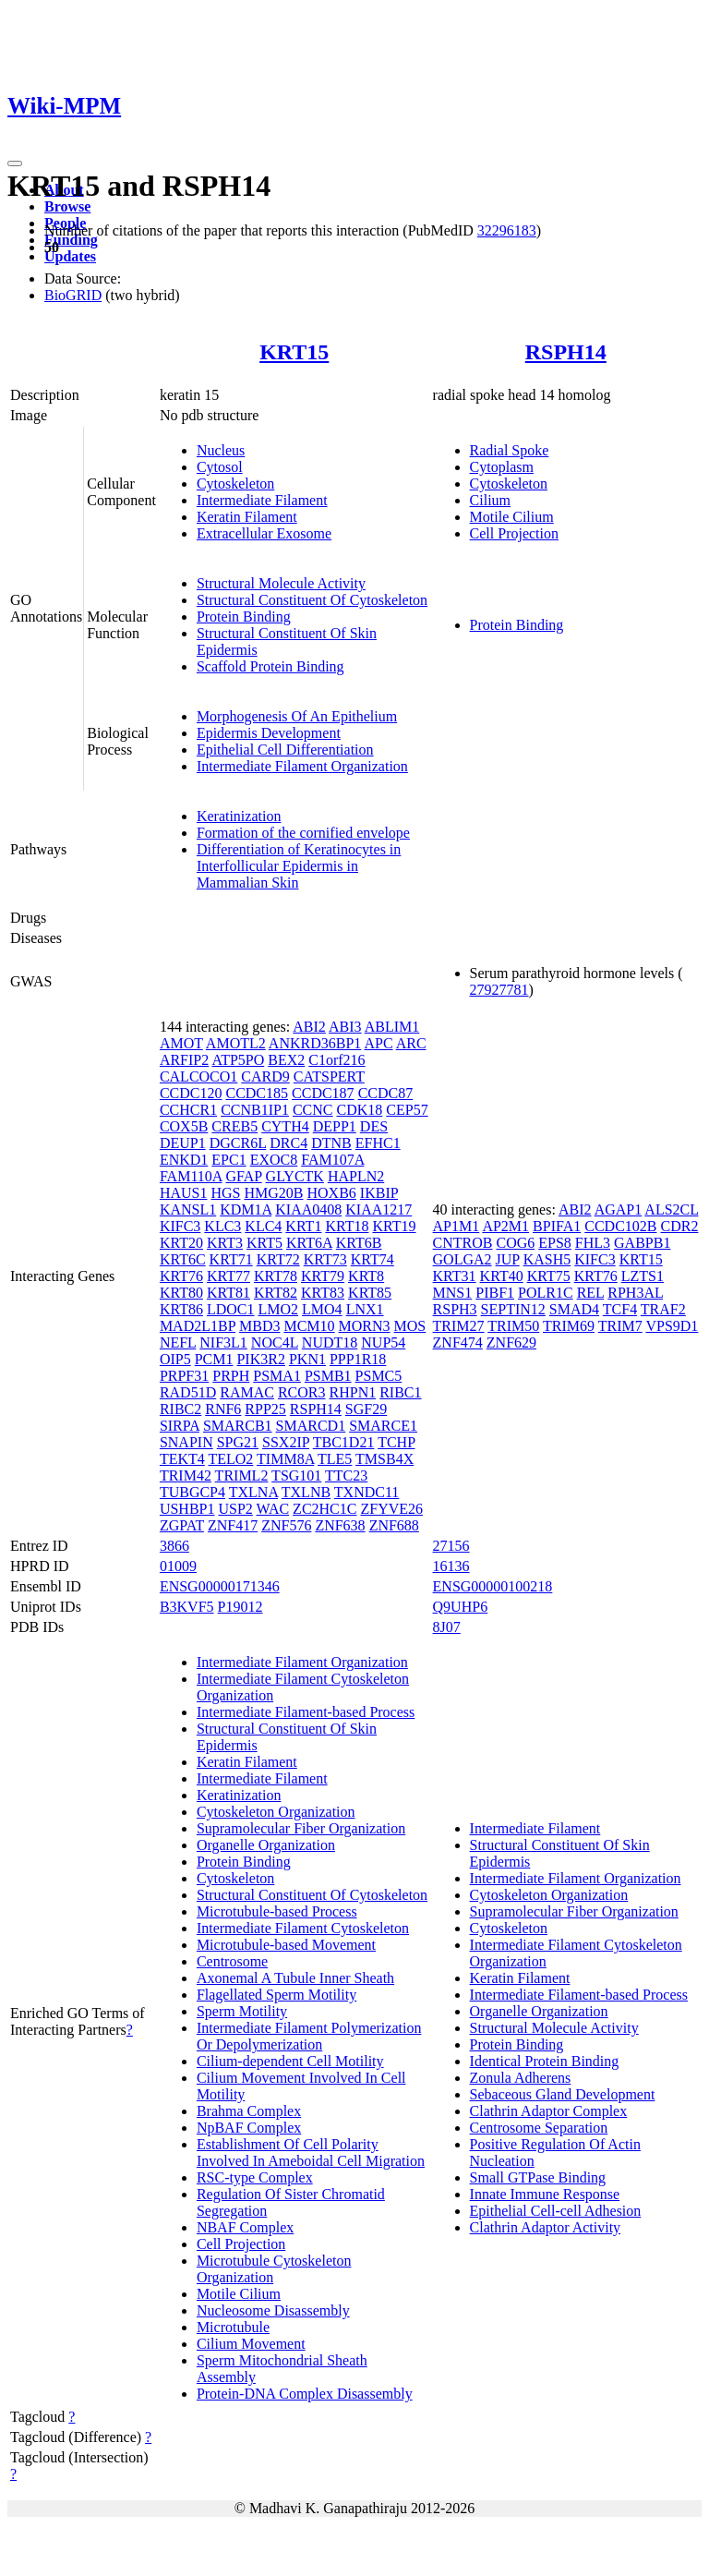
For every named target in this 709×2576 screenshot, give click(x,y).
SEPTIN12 (513, 1309)
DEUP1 (183, 1143)
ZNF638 (340, 1525)
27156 (451, 1546)
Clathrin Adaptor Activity (545, 2227)
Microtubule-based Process (277, 1911)
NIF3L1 (223, 1342)
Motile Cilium (512, 517)
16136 (451, 1566)
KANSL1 (188, 1209)
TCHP (396, 1442)
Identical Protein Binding (544, 2061)
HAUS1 (184, 1193)
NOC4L (274, 1342)
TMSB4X (384, 1459)
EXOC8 (274, 1159)
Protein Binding (244, 616)
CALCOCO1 (198, 1076)
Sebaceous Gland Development (562, 2094)
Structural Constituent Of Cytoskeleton (312, 600)
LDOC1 (231, 1309)
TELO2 (230, 1459)
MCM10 (308, 1326)
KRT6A (309, 1243)
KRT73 (325, 1259)
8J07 (447, 1627)
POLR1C (545, 1292)
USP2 (235, 1509)
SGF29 (366, 1409)
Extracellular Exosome (264, 533)
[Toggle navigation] (14, 163)
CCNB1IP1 (255, 1110)
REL (591, 1292)
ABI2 (309, 1026)
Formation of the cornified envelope (303, 833)
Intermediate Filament (262, 500)
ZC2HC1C (324, 1509)
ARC (411, 1043)
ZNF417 (233, 1525)
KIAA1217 (378, 1209)
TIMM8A (285, 1459)
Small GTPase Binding (538, 2177)
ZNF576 (286, 1525)
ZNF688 (394, 1525)
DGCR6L (238, 1143)
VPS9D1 (671, 1326)
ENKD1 (184, 1159)
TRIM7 (620, 1326)
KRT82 (275, 1292)
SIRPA (179, 1425)
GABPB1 (642, 1243)
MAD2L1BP (197, 1326)
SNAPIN (186, 1442)
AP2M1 (505, 1226)
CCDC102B (620, 1226)
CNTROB (463, 1243)
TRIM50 (513, 1326)
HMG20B (273, 1193)
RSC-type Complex (255, 2177)
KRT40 (501, 1276)
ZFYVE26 (391, 1509)
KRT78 (275, 1276)
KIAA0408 (308, 1209)
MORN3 (365, 1326)
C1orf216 (336, 1060)
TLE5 (335, 1459)
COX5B (184, 1126)
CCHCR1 (188, 1110)
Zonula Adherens (520, 2078)
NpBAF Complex (249, 2127)
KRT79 (322, 1276)
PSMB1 (328, 1376)
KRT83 (322, 1292)
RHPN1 (353, 1392)
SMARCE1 (383, 1425)
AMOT (181, 1043)
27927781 (499, 990)
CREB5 (234, 1126)
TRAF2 (663, 1309)
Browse (67, 206)
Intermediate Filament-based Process (306, 1712)
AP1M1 (456, 1226)
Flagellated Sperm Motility (276, 1994)
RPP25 (265, 1409)
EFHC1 (378, 1143)
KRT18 (346, 1226)
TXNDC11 (367, 1492)
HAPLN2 (356, 1176)
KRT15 (294, 352)
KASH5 (547, 1259)
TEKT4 (182, 1459)
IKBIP (379, 1193)
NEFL (178, 1342)
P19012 (240, 1607)
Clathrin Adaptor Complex (549, 2111)
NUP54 (383, 1342)
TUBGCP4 (192, 1492)
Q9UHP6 (460, 1607)
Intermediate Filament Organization (302, 766)
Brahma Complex (249, 2111)
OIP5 (175, 1359)
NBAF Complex (245, 2227)
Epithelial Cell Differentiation (285, 749)
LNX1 (365, 1309)
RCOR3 (302, 1392)
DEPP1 (334, 1126)
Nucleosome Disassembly (273, 2310)
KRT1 (303, 1226)
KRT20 (181, 1243)
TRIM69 (569, 1326)
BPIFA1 (557, 1226)
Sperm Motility (242, 2011)
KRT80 (181, 1292)
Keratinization (239, 816)
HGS (225, 1193)
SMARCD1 (311, 1425)
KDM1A (245, 1209)
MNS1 (453, 1292)
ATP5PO (237, 1060)
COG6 (515, 1243)
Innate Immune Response (545, 2194)
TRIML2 (242, 1475)
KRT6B (359, 1243)
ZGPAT (182, 1525)
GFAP (243, 1176)
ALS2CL (671, 1209)
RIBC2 (180, 1409)
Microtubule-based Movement (286, 1945)
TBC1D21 (344, 1442)
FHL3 (592, 1243)
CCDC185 (256, 1093)
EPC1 (228, 1159)
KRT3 (225, 1243)
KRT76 (181, 1276)
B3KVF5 (187, 1607)
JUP (508, 1259)
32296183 (506, 230)
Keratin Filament (247, 517)
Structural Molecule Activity (281, 583)
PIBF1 (494, 1292)
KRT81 (228, 1292)
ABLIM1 (392, 1026)
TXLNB (306, 1492)
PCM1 (214, 1359)
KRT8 (366, 1276)
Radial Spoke (509, 450)
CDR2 (679, 1226)
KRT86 (181, 1309)
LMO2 (278, 1309)
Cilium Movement (251, 2344)
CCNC (313, 1110)
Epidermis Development (269, 733)
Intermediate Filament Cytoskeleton (303, 1928)
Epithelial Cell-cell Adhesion (556, 2211)
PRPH (230, 1376)
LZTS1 (642, 1276)
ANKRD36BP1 (315, 1043)
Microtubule (233, 2327)
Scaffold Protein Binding (270, 666)
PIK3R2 (260, 1359)
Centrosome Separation (539, 2127)
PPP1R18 (358, 1359)
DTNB (331, 1143)
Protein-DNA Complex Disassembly (305, 2393)
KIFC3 (180, 1226)
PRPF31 (184, 1376)
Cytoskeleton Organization (276, 1812)
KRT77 (228, 1276)
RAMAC (247, 1392)
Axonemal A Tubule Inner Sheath (295, 1978)
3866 (174, 1546)
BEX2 (286, 1060)
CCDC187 (323, 1093)
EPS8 (554, 1243)
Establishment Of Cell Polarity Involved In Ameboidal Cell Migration (311, 2152)
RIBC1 (400, 1392)
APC (378, 1043)
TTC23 (346, 1475)
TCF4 (620, 1309)
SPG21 (237, 1442)
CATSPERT (329, 1076)
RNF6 (223, 1409)
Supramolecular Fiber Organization (301, 1828)
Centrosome (232, 1961)
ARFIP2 (184, 1060)
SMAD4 (574, 1309)
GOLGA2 (462, 1259)
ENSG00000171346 (220, 1586)
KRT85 (369, 1292)
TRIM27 (459, 1326)
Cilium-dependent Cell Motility (290, 2061)
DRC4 (288, 1143)
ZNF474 (458, 1342)
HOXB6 (330, 1193)
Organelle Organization (266, 1845)
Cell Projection (514, 533)
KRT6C (183, 1259)
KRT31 (454, 1276)
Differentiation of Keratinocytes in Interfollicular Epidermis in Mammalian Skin (299, 865)
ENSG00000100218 (493, 1586)
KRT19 (393, 1226)
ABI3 (345, 1026)
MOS (410, 1326)
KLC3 (222, 1226)
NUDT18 (329, 1342)
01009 (178, 1566)
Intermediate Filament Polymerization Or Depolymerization (309, 2036)
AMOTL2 (236, 1043)
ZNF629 (511, 1342)
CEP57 (406, 1110)
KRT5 (264, 1243)
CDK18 (360, 1110)
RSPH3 (455, 1309)
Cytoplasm (502, 467)
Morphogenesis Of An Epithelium (297, 716)
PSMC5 (379, 1376)
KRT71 (231, 1259)
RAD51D (188, 1392)
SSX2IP (285, 1442)
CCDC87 (386, 1093)
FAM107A (332, 1159)
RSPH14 (566, 352)
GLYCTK (295, 1176)
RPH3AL (635, 1292)
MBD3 (259, 1326)
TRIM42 (185, 1475)
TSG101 (296, 1475)
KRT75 (549, 1276)
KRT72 (278, 1259)
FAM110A (191, 1176)
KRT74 (372, 1259)
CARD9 (265, 1076)
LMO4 (322, 1309)
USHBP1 (187, 1509)
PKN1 (307, 1359)
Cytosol (220, 467)
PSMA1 (277, 1376)
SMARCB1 (237, 1425)
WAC (273, 1509)
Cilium (490, 500)
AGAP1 (619, 1209)
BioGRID (73, 295)
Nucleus (221, 450)
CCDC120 (191, 1093)
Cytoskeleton (235, 483)
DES (374, 1126)
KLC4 (263, 1226)
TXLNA (253, 1492)
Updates (70, 256)
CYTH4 (285, 1126)
